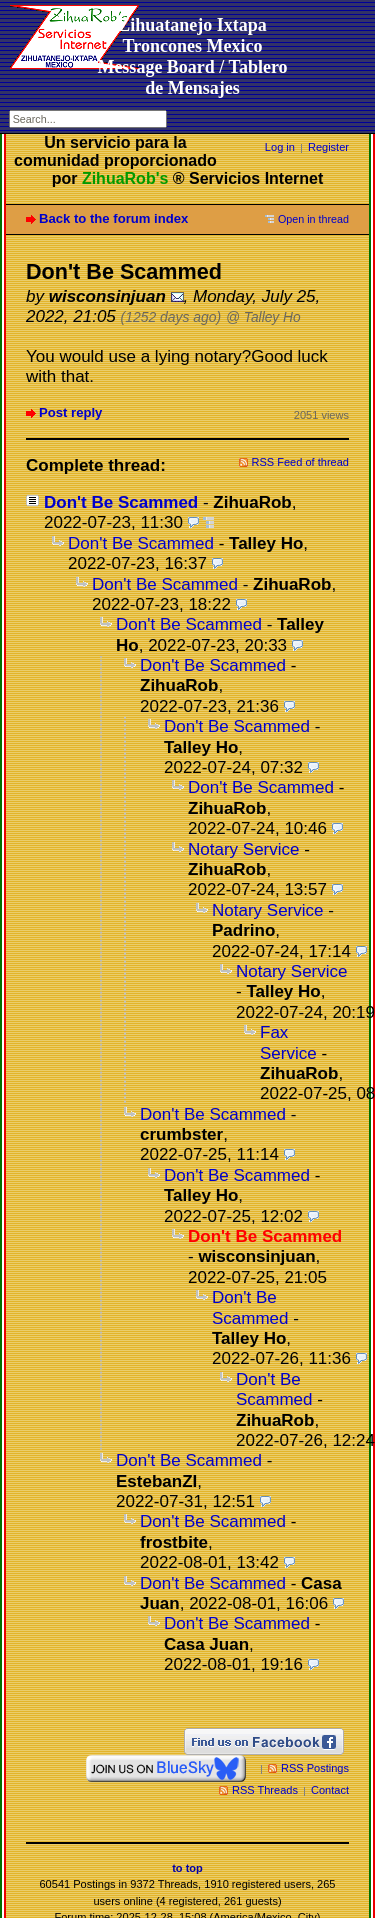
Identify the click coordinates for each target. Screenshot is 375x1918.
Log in (280, 147)
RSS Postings (315, 1768)
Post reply (70, 412)
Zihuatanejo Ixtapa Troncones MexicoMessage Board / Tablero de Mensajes (192, 56)
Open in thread (313, 219)
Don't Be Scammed (121, 502)
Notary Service (243, 849)
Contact (330, 1790)
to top (187, 1868)
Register (328, 147)
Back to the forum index (113, 218)
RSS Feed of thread (301, 462)
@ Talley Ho (263, 317)
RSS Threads (265, 1790)
